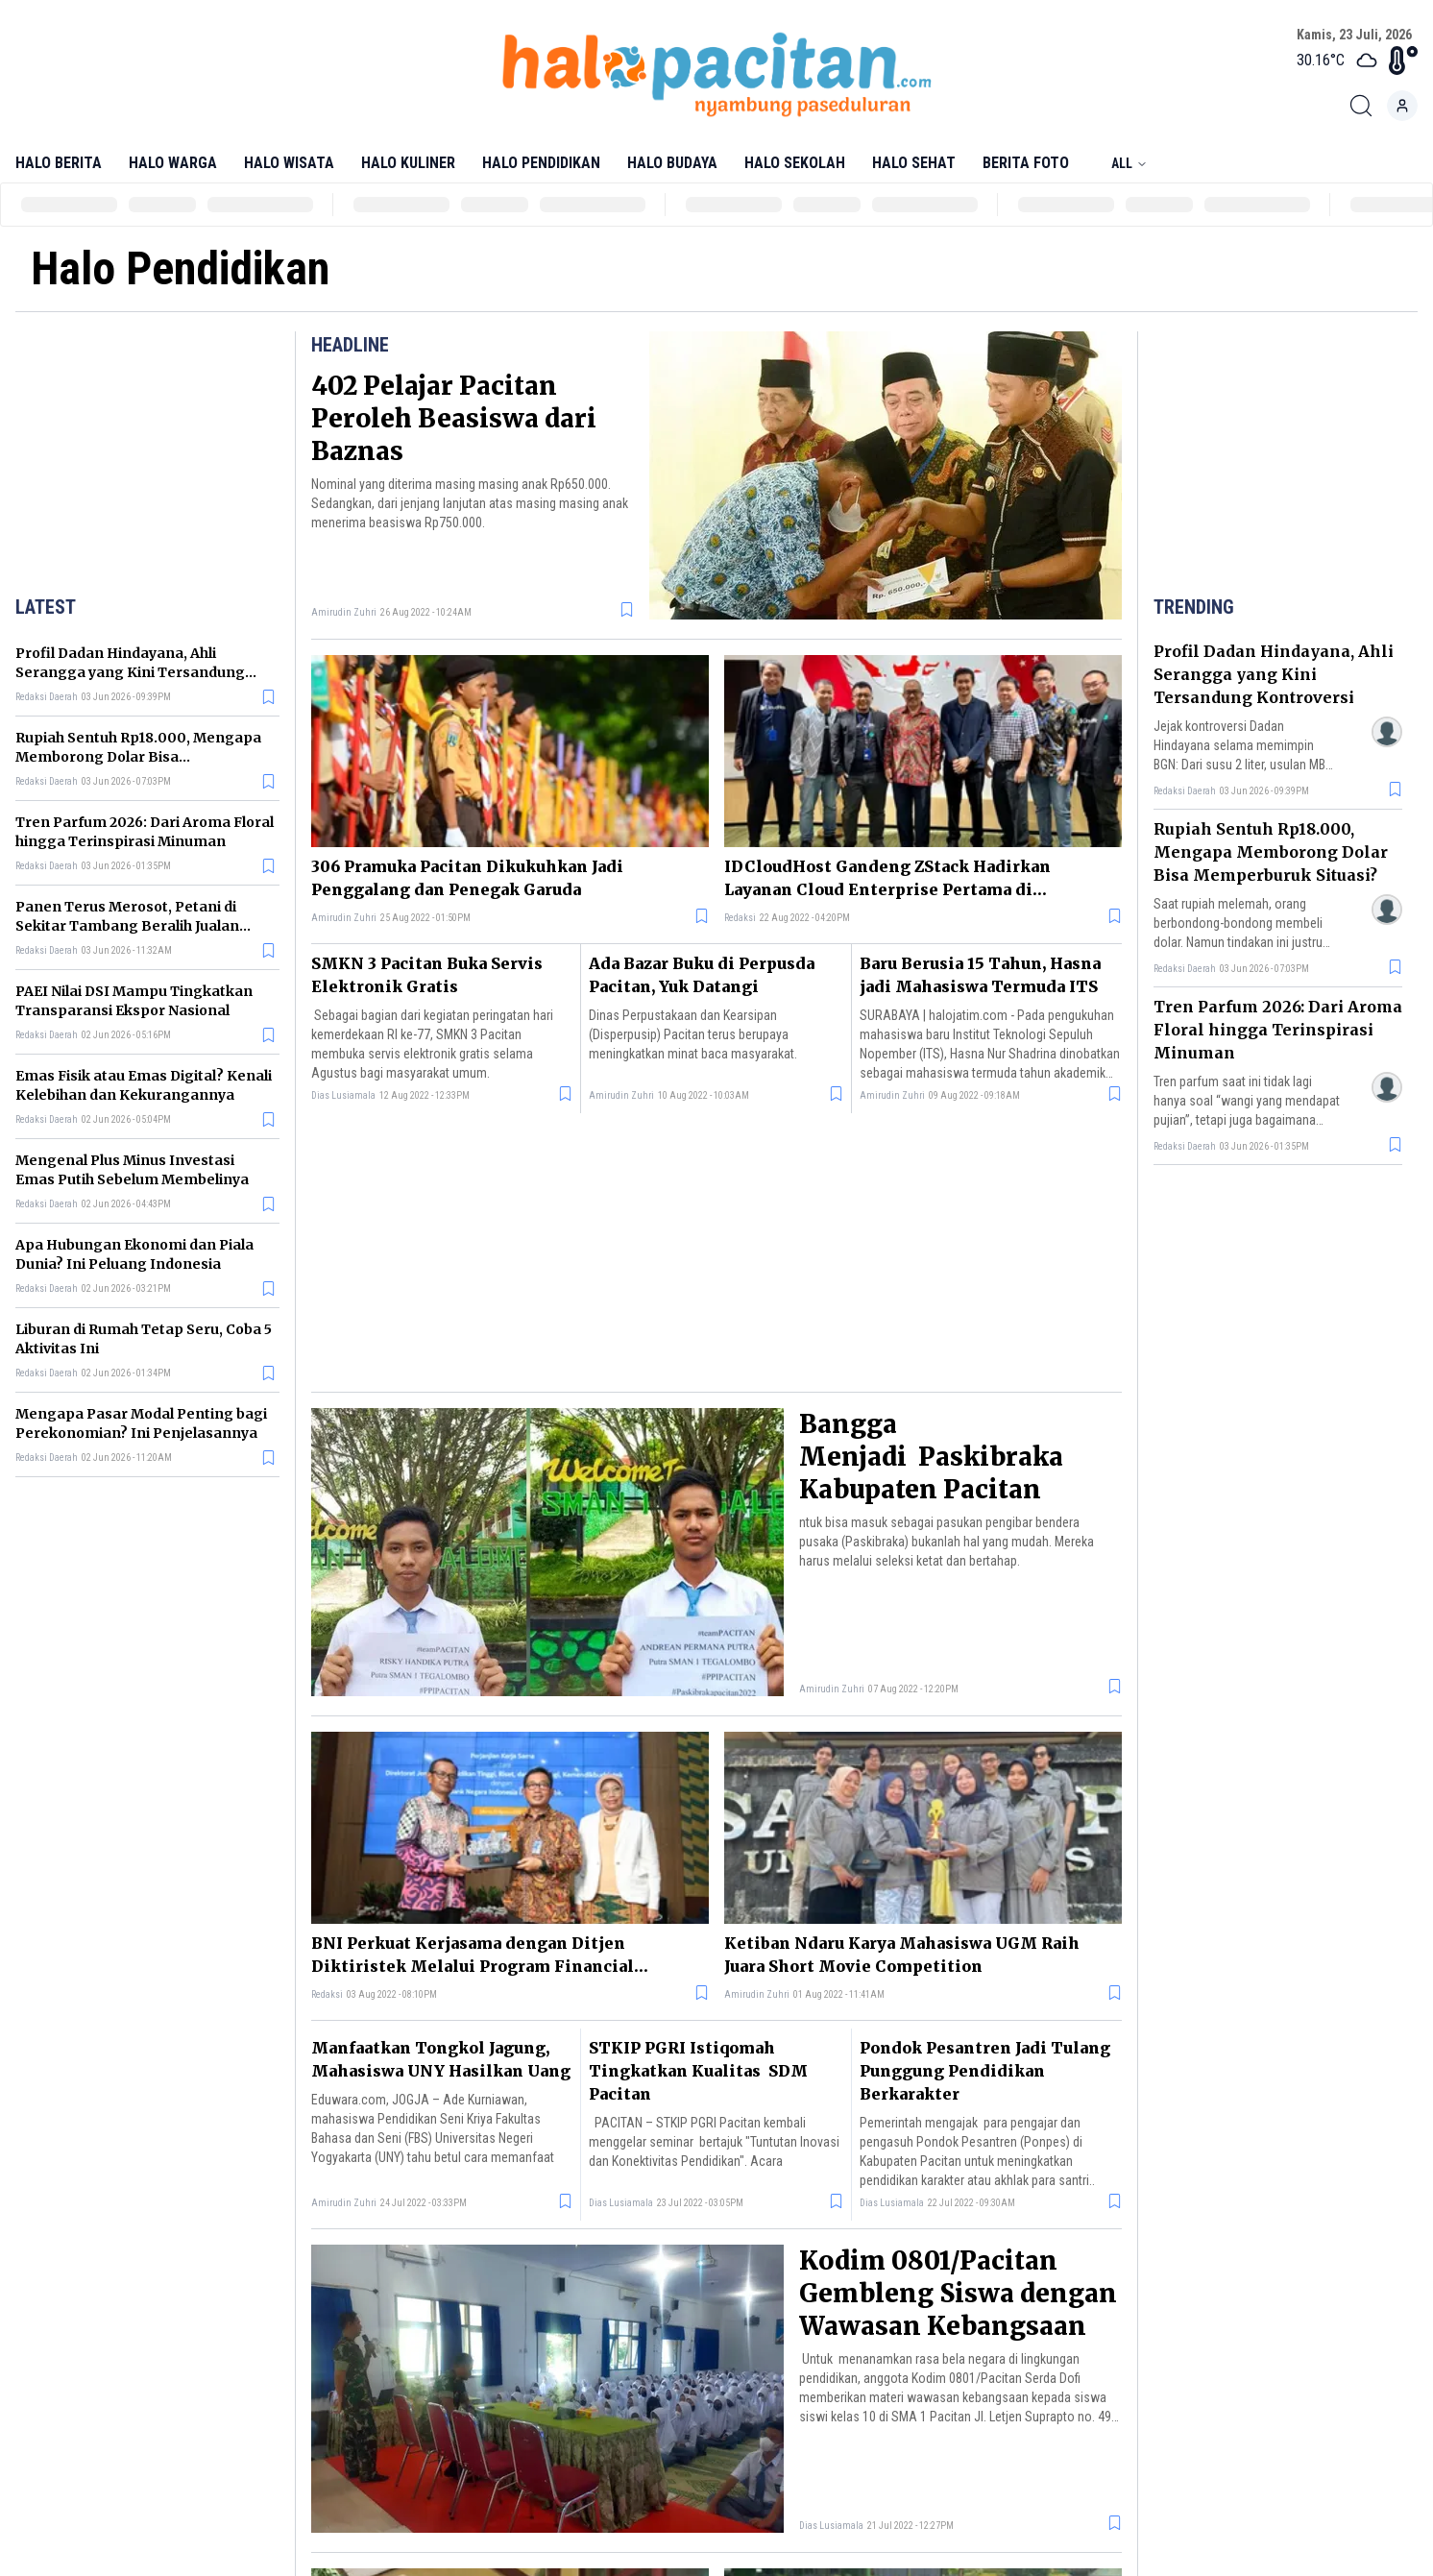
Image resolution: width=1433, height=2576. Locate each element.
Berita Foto (1026, 163)
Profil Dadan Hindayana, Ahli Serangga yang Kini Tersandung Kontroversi (130, 672)
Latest (45, 607)
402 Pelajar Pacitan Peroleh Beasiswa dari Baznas (453, 418)
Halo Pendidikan (541, 163)
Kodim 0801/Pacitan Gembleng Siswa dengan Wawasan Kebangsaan (958, 2293)
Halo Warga (173, 163)
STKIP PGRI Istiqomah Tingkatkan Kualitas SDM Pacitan (698, 2070)
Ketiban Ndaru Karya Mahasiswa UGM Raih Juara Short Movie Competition (902, 1954)
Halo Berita (58, 163)
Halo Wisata (289, 163)
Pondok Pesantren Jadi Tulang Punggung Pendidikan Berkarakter (985, 2070)
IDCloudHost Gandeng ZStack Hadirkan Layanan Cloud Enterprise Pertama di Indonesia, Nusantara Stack (887, 879)
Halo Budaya (672, 163)
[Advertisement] (148, 459)
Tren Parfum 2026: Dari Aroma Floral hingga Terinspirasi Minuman (1278, 1029)
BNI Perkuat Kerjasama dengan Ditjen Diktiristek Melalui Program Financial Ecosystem (472, 1955)
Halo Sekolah (794, 163)
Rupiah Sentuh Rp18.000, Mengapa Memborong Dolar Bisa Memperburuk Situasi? (138, 757)
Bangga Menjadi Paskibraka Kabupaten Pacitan (931, 1456)
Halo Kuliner (408, 163)
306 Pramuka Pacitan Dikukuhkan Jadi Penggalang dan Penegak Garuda (467, 878)
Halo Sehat (914, 163)
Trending (1194, 607)
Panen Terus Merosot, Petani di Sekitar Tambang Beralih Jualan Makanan (127, 926)
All (1129, 163)
